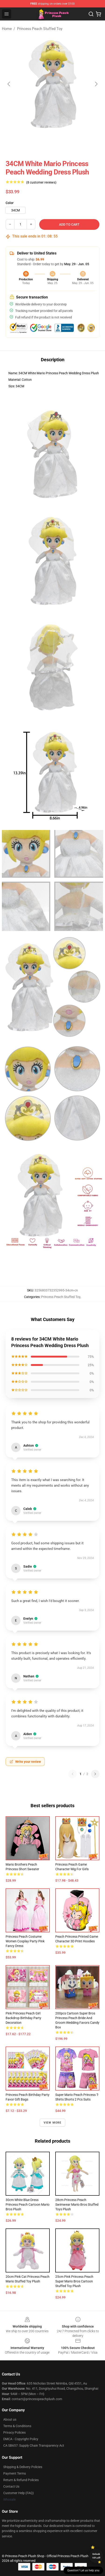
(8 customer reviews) (41, 182)
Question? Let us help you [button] (83, 2570)
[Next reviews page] (95, 1774)
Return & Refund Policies (21, 2480)
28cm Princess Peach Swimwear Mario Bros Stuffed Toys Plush (76, 2204)
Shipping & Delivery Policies (22, 2467)
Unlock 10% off (96, 2556)
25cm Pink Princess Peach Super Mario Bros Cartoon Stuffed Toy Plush (74, 2281)
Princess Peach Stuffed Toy (40, 29)
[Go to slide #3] (61, 144)
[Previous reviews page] (72, 1774)
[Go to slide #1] (13, 144)
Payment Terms (14, 2473)
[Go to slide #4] (86, 144)
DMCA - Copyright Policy (20, 2439)
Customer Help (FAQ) (18, 2493)
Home (7, 29)
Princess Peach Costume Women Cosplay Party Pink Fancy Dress (25, 1941)
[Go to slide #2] (37, 144)
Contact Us (11, 2486)
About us (9, 2419)
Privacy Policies (14, 2432)
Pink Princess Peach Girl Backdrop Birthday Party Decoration (23, 2017)
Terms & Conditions (17, 2426)
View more (53, 2122)
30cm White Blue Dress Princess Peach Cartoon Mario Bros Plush (27, 2204)
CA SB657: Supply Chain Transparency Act (33, 2445)
